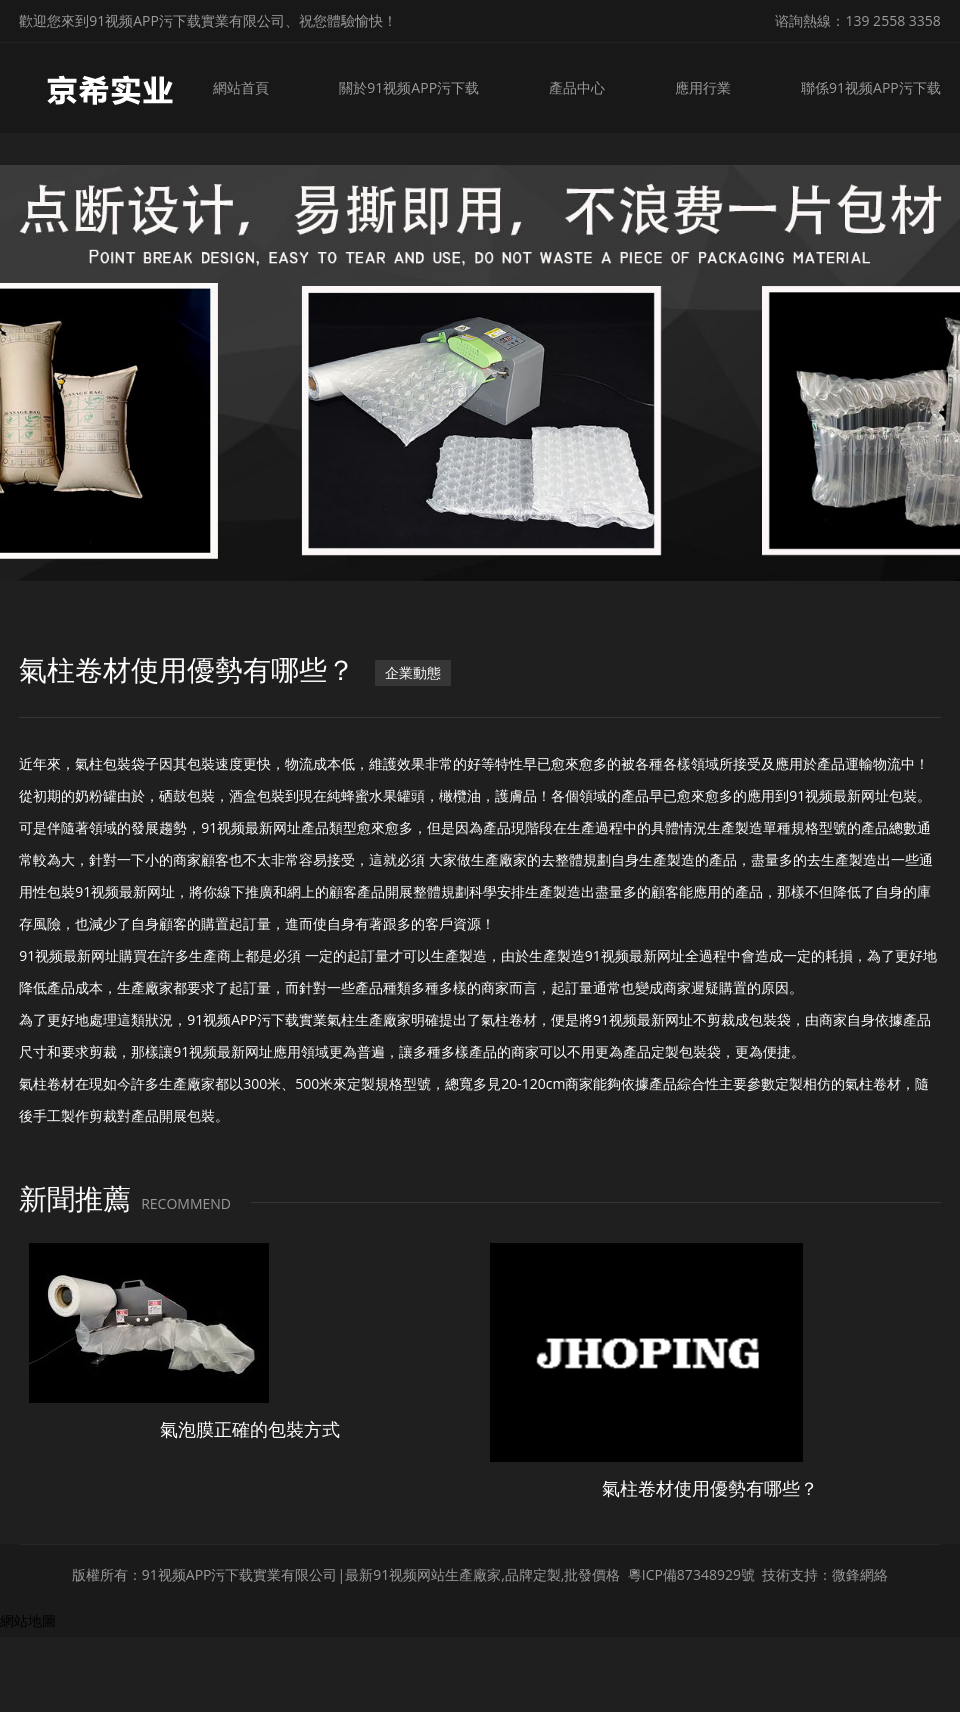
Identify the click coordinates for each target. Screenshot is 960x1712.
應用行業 (704, 87)
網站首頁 (247, 87)
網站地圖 (28, 1620)
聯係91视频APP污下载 (871, 87)
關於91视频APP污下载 (413, 87)
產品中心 (580, 87)
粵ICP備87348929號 (691, 1574)
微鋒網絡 (860, 1574)
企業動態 (413, 672)
